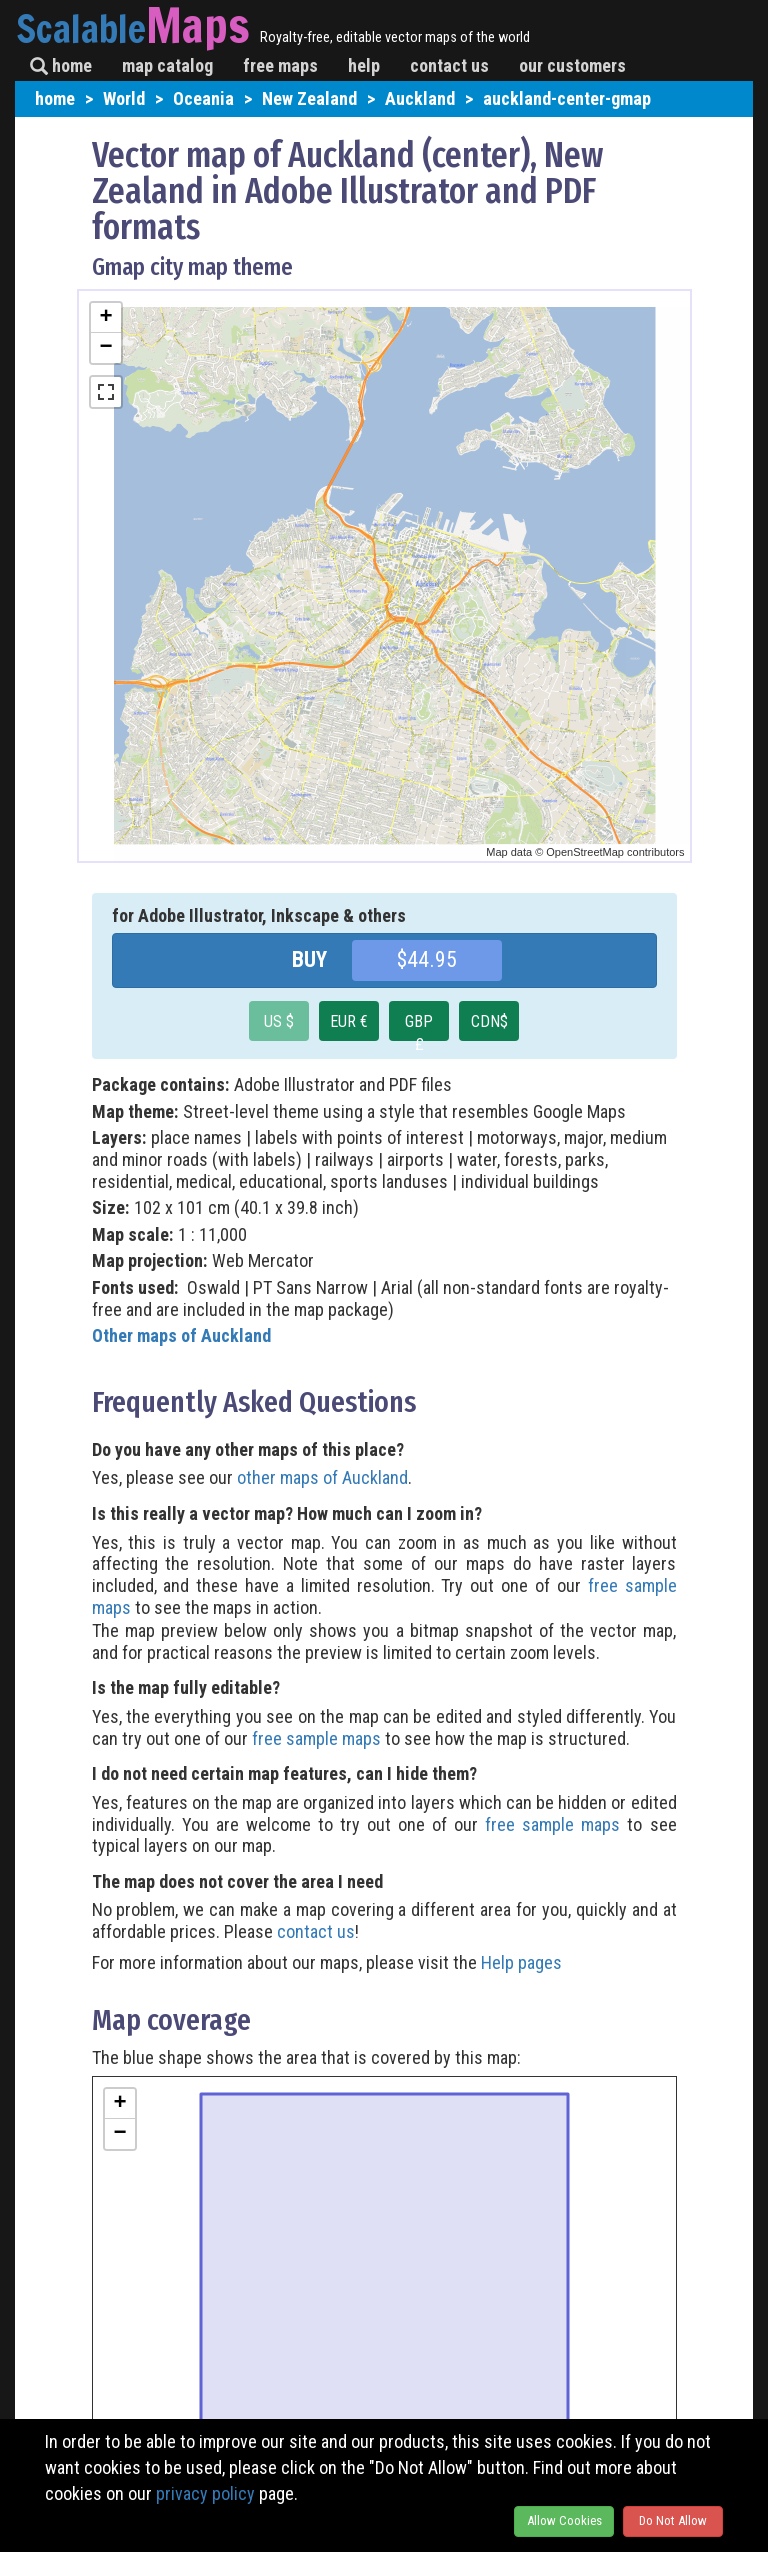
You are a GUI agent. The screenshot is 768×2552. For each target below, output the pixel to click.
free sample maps (316, 1738)
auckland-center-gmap (567, 98)
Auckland (420, 98)
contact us (449, 65)
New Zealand (309, 98)
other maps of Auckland (322, 1477)
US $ (279, 1021)
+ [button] (105, 318)
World (124, 98)
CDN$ (489, 1021)
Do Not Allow (673, 2520)
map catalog (167, 65)
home (61, 65)
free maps (280, 65)
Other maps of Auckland (181, 1335)
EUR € (349, 1021)
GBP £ (419, 1026)
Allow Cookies (564, 2520)
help (364, 65)
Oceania (203, 98)
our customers (572, 65)
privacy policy (205, 2493)
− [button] (105, 348)
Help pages (521, 1962)
